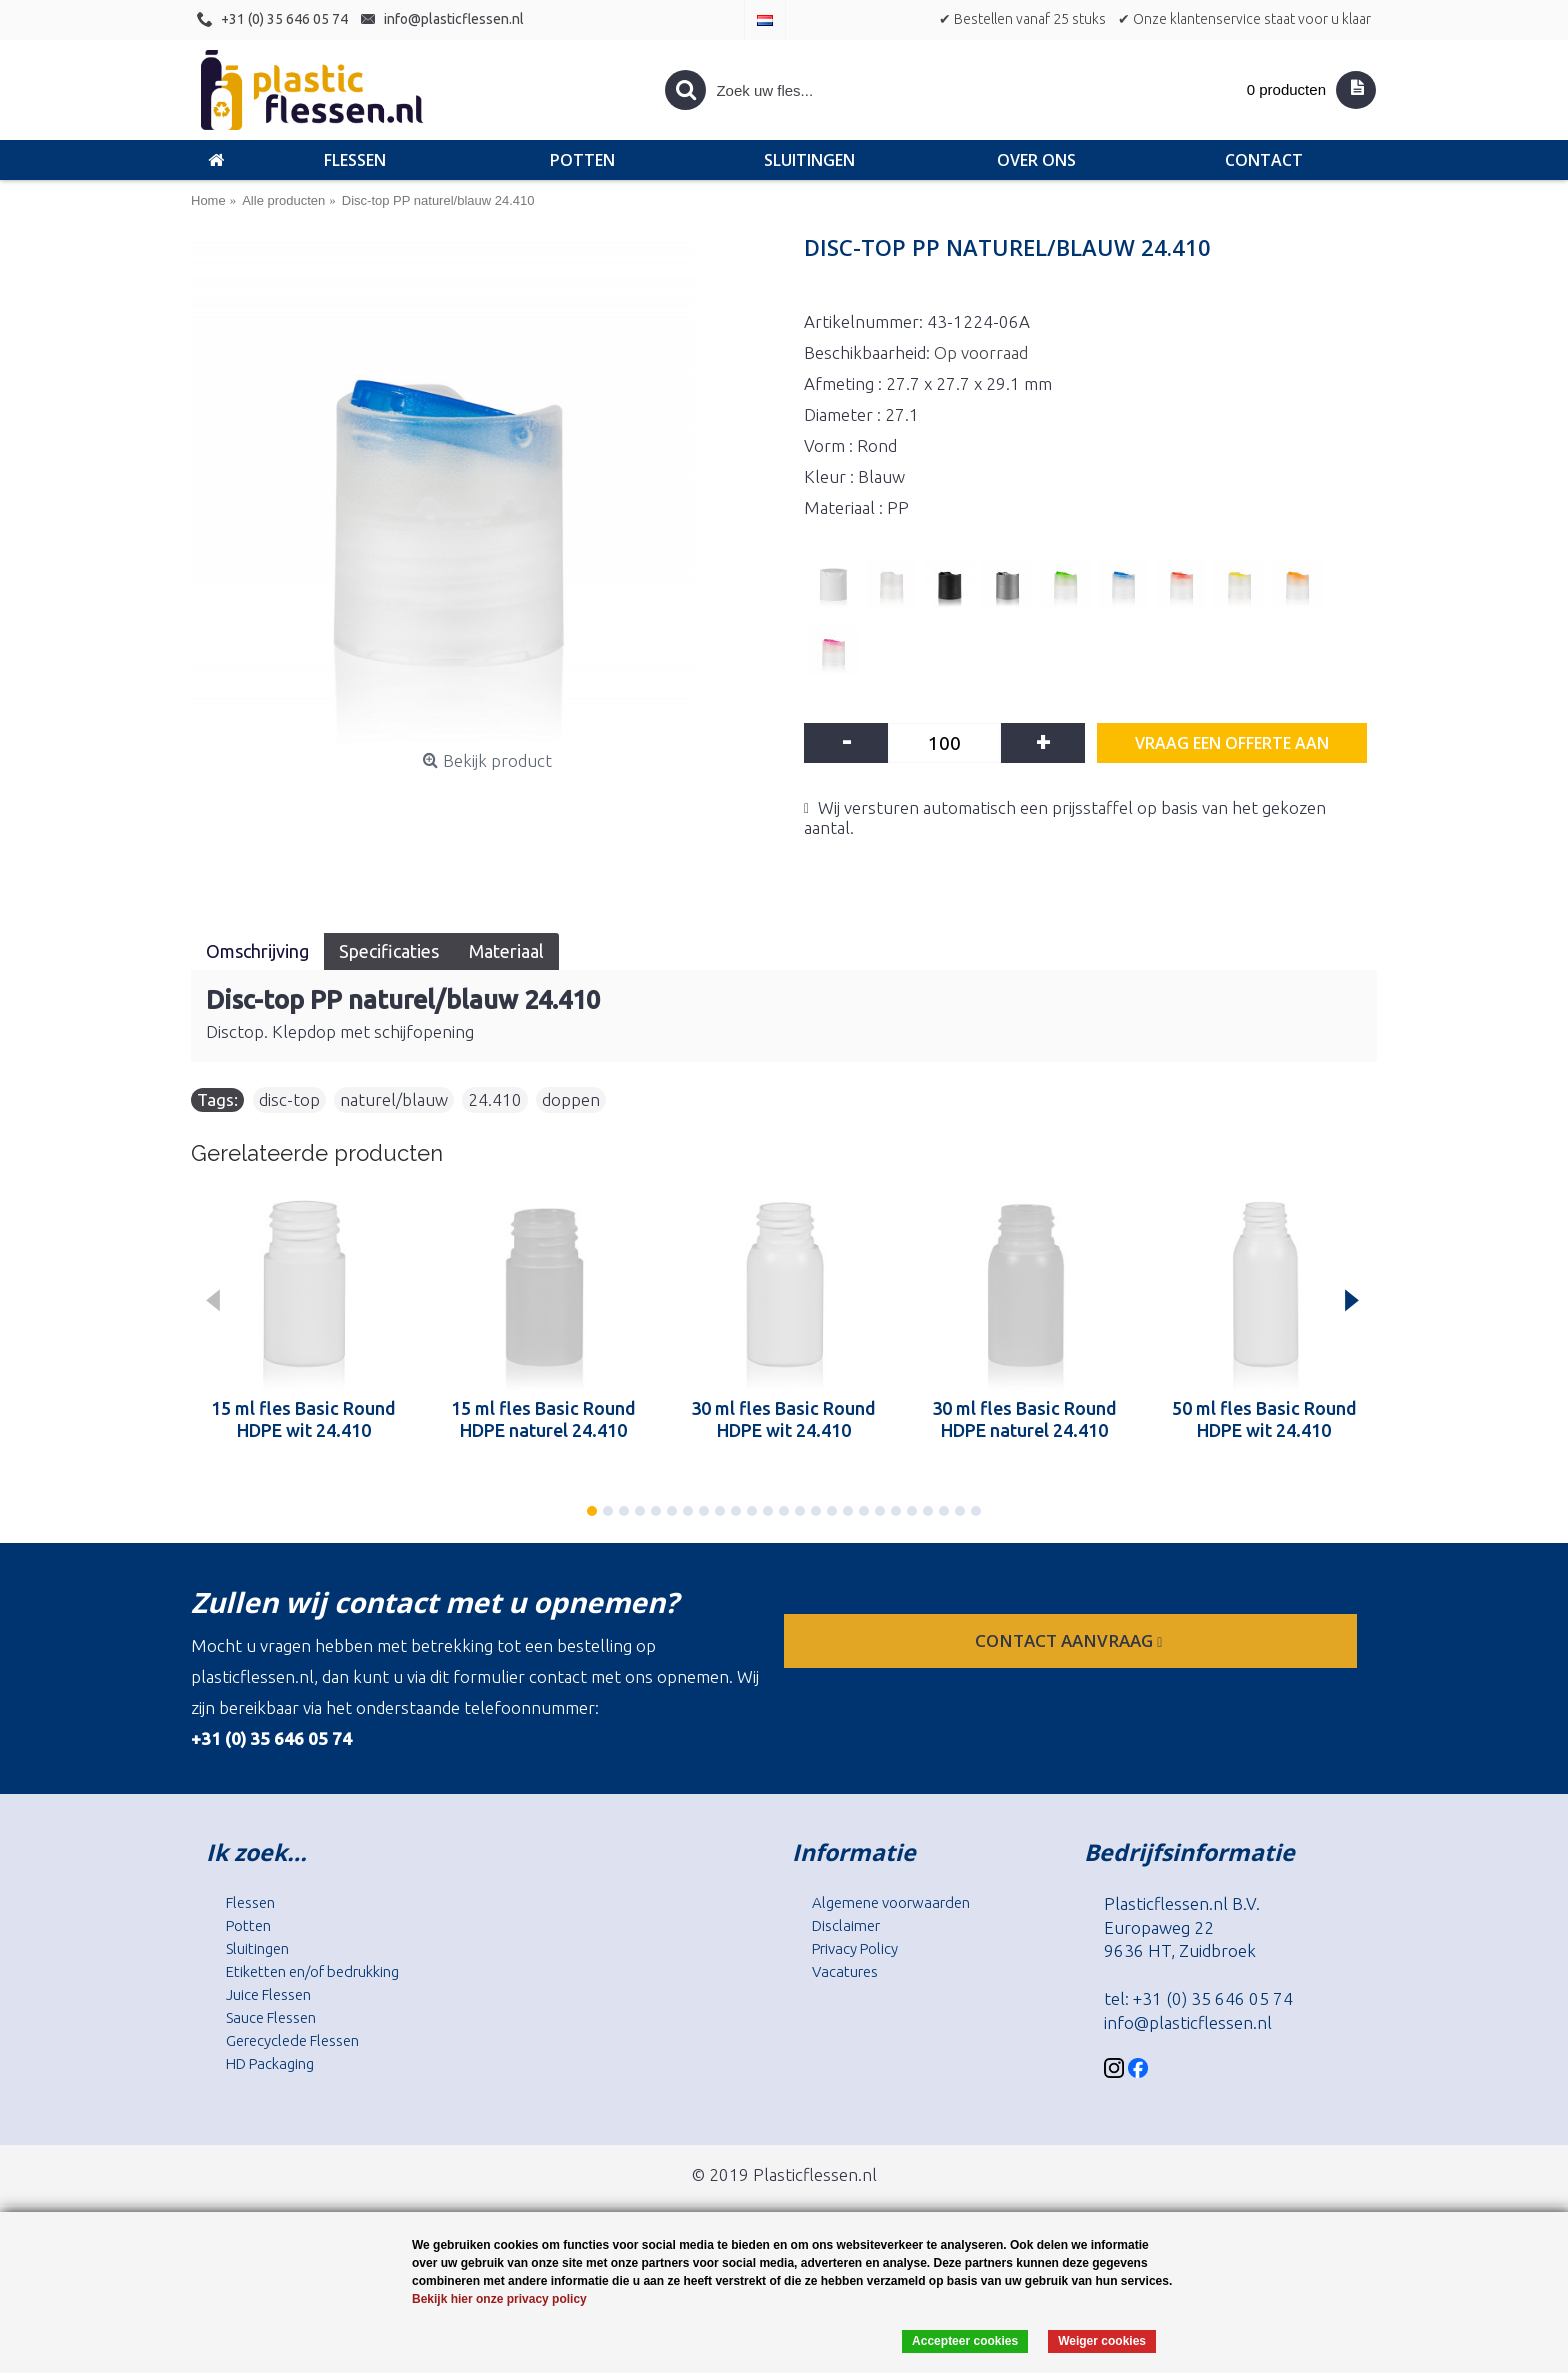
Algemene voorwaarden (891, 1902)
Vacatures (845, 1971)
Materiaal (506, 951)
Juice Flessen (268, 1994)
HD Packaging (270, 2063)
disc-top (289, 1099)
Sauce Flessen (271, 2017)
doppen (571, 1099)
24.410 (495, 1099)
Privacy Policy (855, 1948)
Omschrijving (257, 951)
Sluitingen (257, 1948)
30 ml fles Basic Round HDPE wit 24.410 (783, 1419)
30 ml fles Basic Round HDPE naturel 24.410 (1024, 1419)
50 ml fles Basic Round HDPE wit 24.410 (1264, 1419)
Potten (248, 1925)
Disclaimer (846, 1925)
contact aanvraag (1070, 1640)
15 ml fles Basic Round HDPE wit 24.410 (303, 1419)
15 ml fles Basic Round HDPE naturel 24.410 (543, 1419)
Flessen (250, 1902)
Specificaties (389, 951)
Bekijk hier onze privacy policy (499, 2299)
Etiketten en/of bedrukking (312, 1971)
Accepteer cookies (965, 2341)
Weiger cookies (1102, 2341)
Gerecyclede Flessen (292, 2040)
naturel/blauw (394, 1099)
